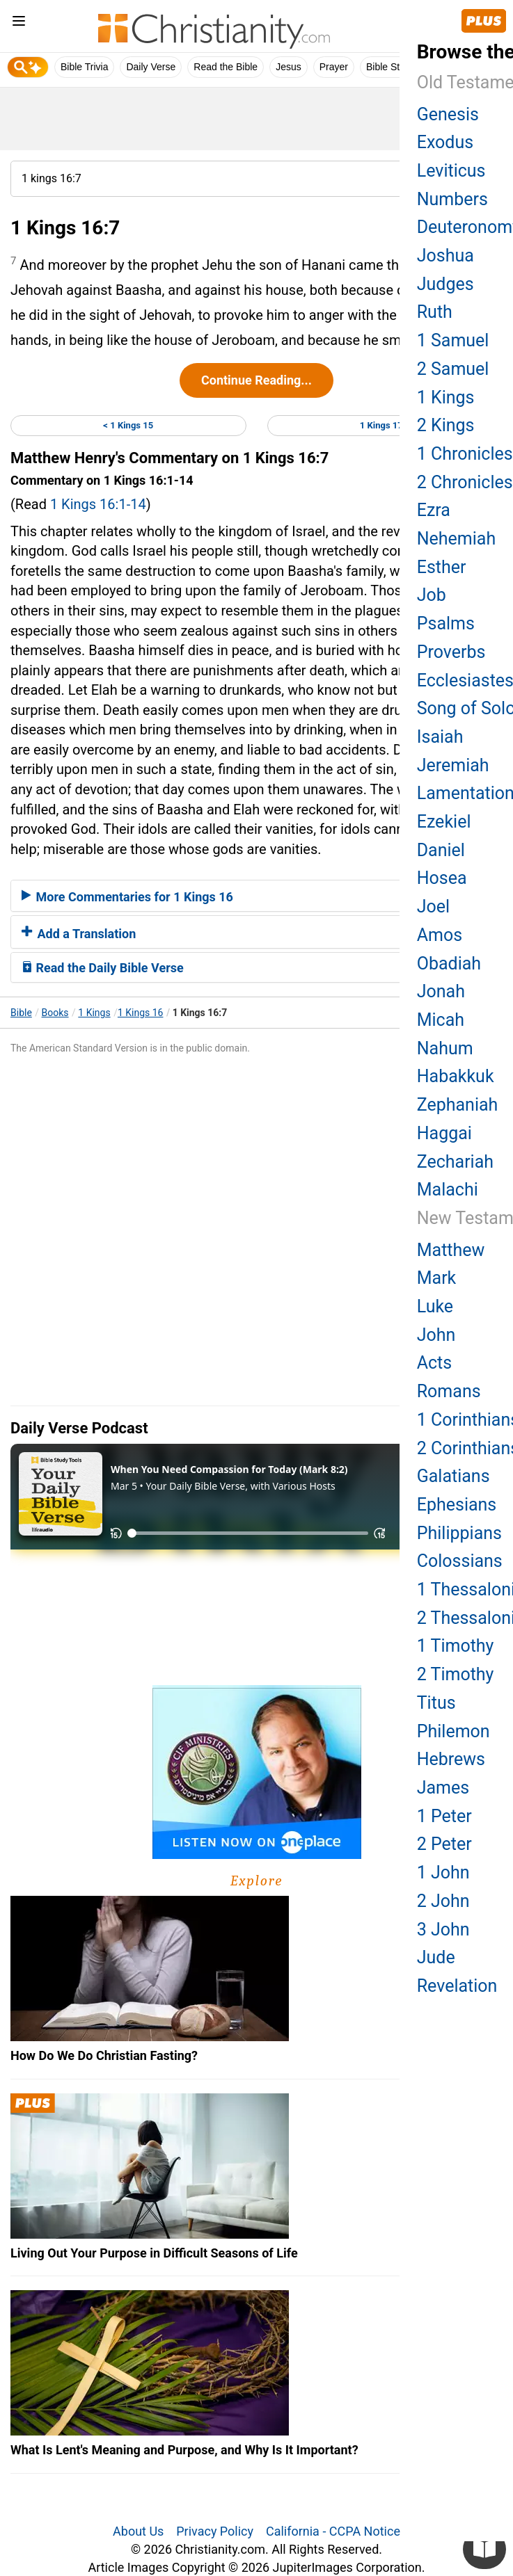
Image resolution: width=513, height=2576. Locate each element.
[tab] (256, 895)
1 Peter (444, 1816)
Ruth (434, 312)
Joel (433, 906)
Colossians (460, 1561)
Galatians (453, 1476)
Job (431, 595)
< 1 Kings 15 (128, 425)
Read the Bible (226, 66)
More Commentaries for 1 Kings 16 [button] (127, 896)
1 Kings (94, 1012)
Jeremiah (453, 765)
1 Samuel (453, 340)
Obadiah (449, 963)
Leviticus (451, 171)
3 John (443, 1929)
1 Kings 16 (141, 1012)
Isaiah (440, 737)
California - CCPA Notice (333, 2531)
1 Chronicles (465, 454)
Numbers (452, 199)
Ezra (433, 510)
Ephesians (457, 1505)
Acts (434, 1363)
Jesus (288, 66)
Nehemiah (456, 539)
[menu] (18, 23)
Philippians (459, 1533)
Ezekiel (444, 822)
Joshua (445, 255)
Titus (436, 1703)
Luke (435, 1306)
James (443, 1788)
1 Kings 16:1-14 (98, 504)
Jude (436, 1957)
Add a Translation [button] (79, 933)
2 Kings (446, 425)
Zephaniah (457, 1105)
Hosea (442, 878)
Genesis (448, 114)
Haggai (444, 1133)
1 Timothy (455, 1646)
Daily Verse (150, 66)
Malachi (447, 1190)
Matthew (451, 1250)
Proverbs (451, 652)
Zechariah (455, 1162)
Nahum (445, 1048)
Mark (437, 1278)
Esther (441, 567)
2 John (443, 1901)
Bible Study (391, 66)
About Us (138, 2531)
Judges (445, 284)
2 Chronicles (465, 482)
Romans (449, 1391)
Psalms (446, 623)
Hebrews (451, 1759)
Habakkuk (455, 1076)
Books (55, 1012)
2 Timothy (455, 1674)
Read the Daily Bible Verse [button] (103, 967)
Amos (439, 935)
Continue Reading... (256, 380)
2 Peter (444, 1844)
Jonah (441, 991)
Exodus (445, 142)
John (436, 1335)
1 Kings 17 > (385, 425)
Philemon (453, 1731)
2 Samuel (453, 369)
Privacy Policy (214, 2531)
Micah (440, 1020)
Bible (21, 1012)
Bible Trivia (84, 66)
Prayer (333, 66)
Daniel (441, 850)
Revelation (457, 1986)
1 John (443, 1872)
